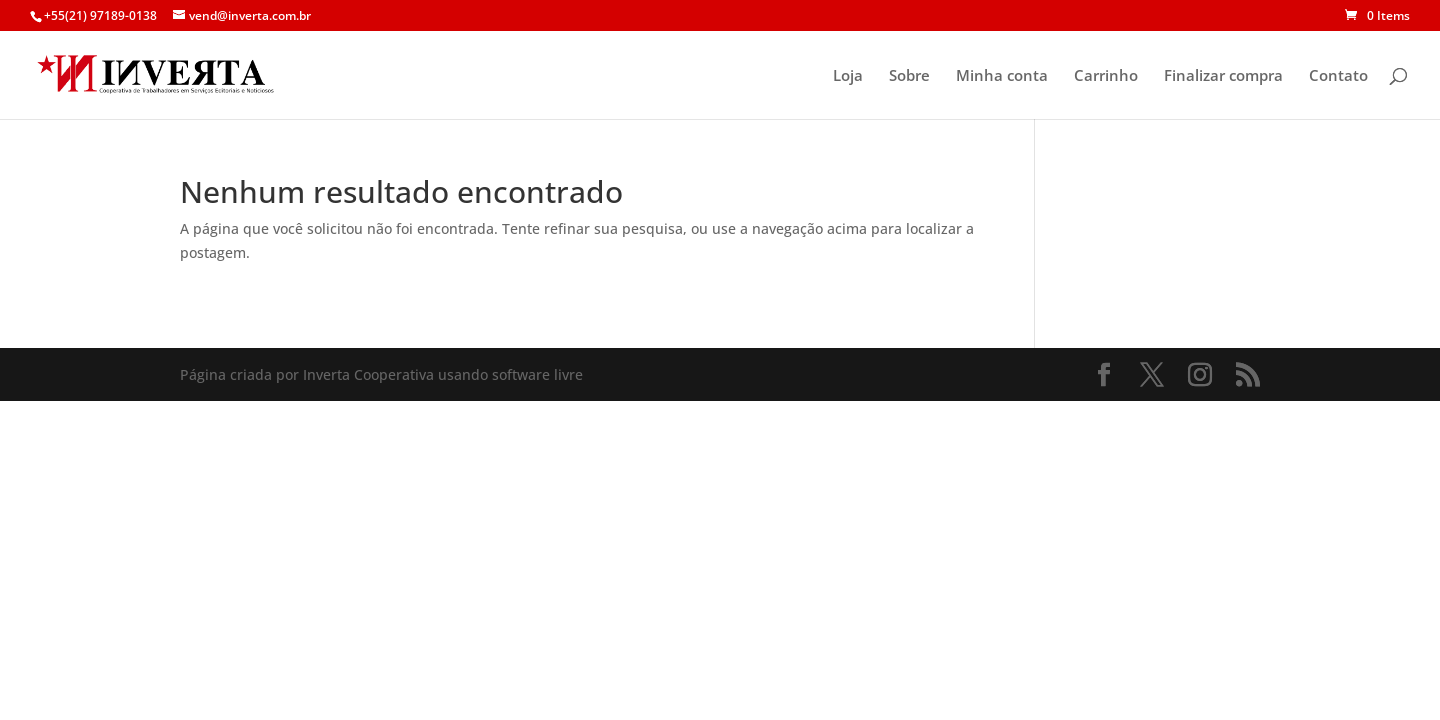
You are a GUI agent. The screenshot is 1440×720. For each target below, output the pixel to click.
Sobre (909, 76)
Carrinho (1106, 76)
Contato (1338, 76)
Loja (848, 76)
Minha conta (1002, 76)
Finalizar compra (1223, 76)
